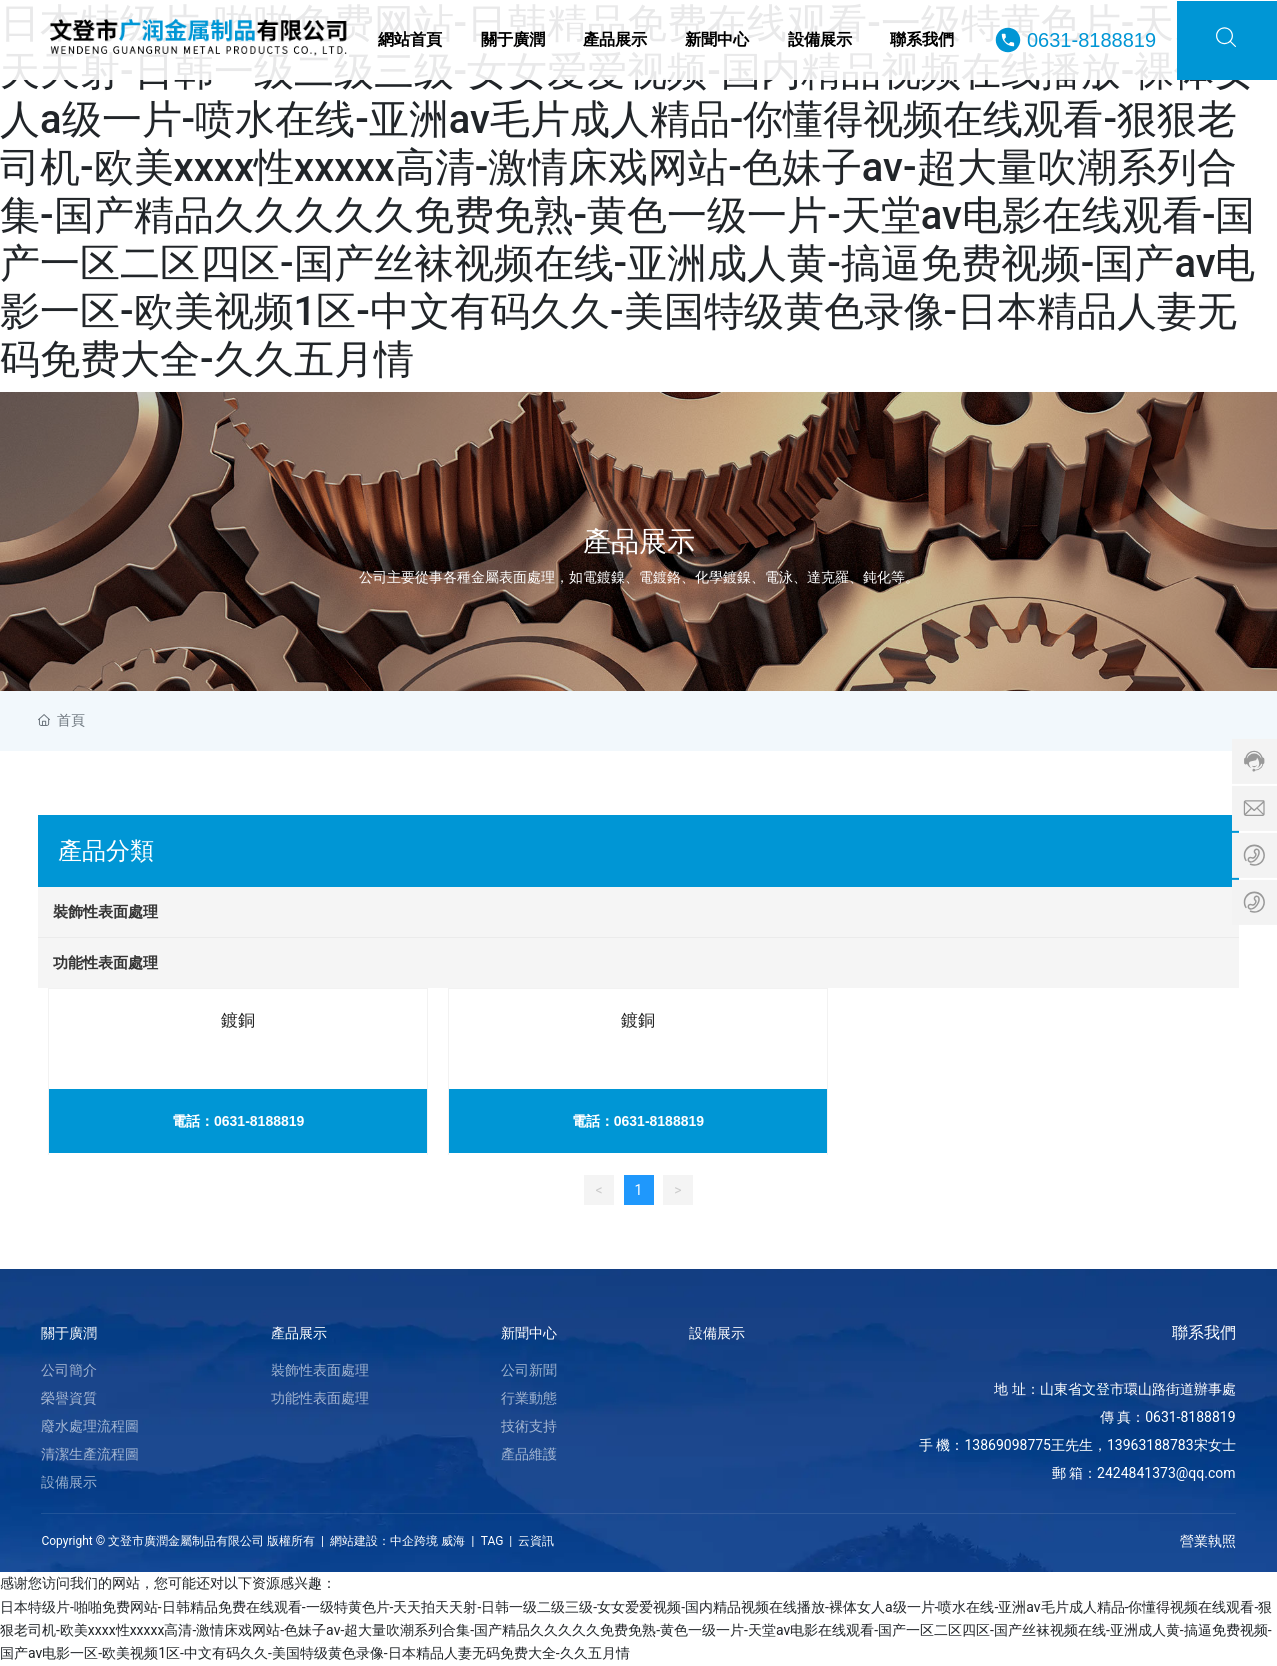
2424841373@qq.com (1166, 1473)
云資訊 (536, 1541)
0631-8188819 (1091, 40)
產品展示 (639, 540)
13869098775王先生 (1028, 1445)
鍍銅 (238, 1020)
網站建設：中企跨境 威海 (397, 1541)
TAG (491, 1541)
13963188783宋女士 (1171, 1445)
